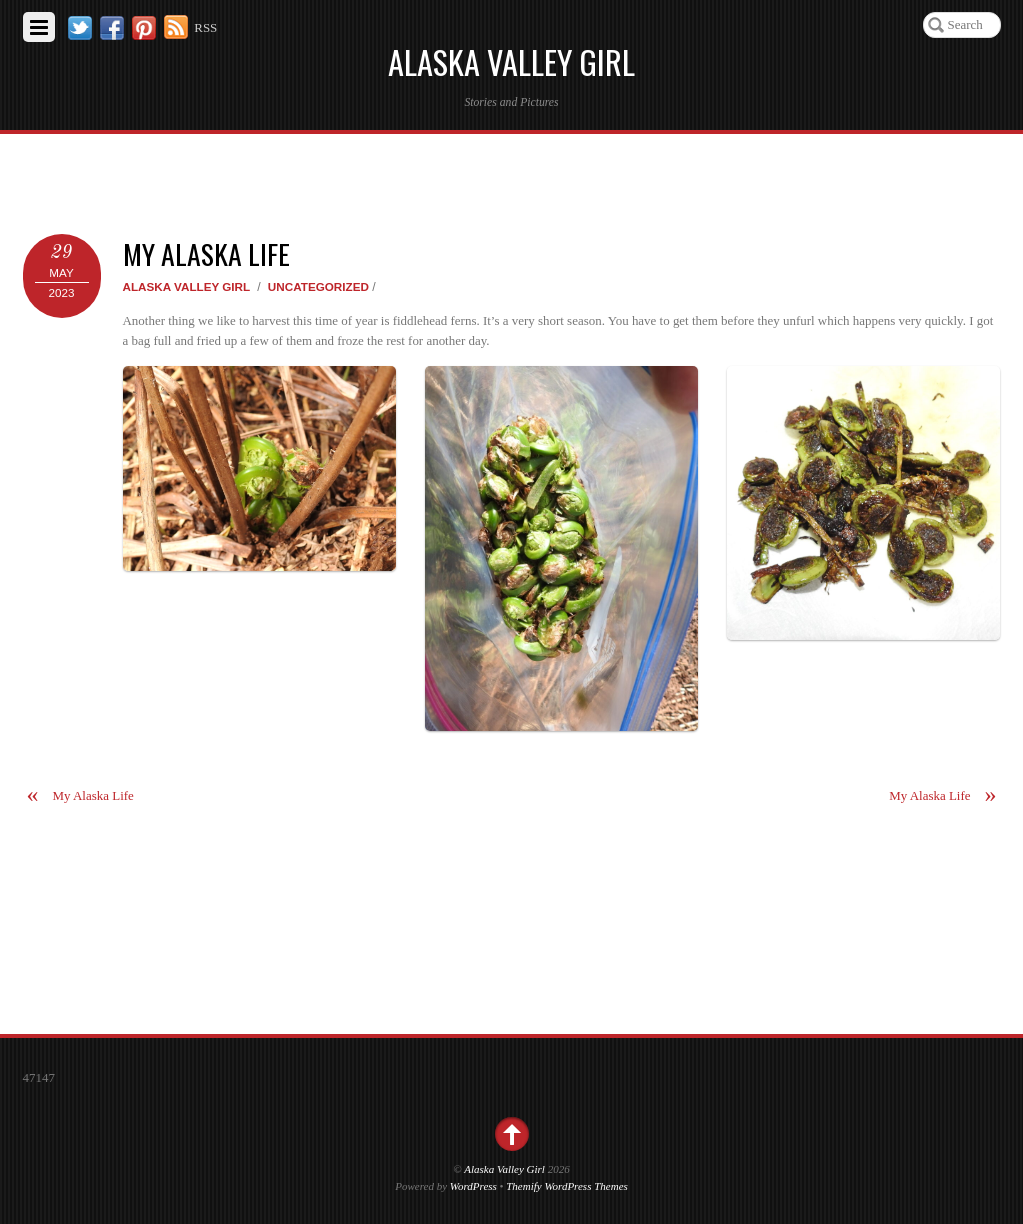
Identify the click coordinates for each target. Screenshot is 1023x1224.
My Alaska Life (206, 253)
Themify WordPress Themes (567, 1186)
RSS (205, 27)
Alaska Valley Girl (187, 286)
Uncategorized (318, 286)
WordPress (473, 1186)
